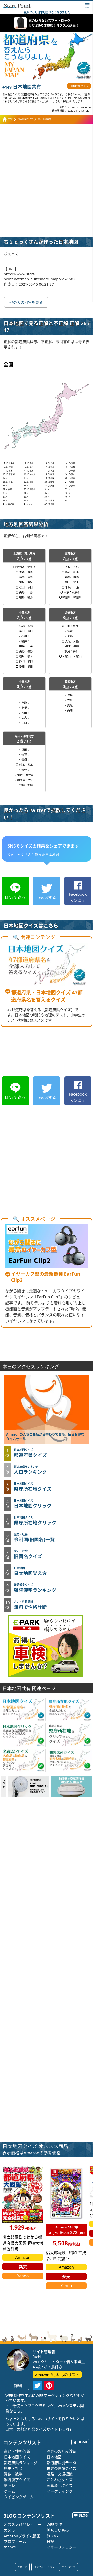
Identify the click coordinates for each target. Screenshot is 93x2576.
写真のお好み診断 (61, 2451)
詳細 (18, 2385)
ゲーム (9, 2491)
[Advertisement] (46, 170)
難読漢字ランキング (35, 1588)
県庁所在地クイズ (33, 1487)
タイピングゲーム (19, 2496)
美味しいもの (58, 2530)
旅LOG (52, 2535)
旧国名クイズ (28, 1554)
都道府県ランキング (20, 2462)
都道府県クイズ (30, 1453)
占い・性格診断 (17, 2451)
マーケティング (60, 2491)
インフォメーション (44, 2567)
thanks (10, 2546)
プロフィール (15, 2541)
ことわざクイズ (60, 2479)
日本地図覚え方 (30, 1571)
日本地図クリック (33, 1504)
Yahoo (23, 2276)
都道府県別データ (61, 2462)
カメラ (9, 2530)
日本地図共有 (44, 119)
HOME (80, 2442)
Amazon (23, 2257)
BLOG (81, 2515)
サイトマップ (68, 2567)
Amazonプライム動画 (22, 2535)
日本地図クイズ (79, 86)
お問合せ (22, 2567)
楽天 (23, 2267)
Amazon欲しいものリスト (57, 2374)
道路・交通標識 (60, 2473)
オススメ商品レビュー (22, 2524)
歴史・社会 (13, 2468)
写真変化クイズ (60, 2485)
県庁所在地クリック (35, 1520)
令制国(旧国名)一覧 (34, 1537)
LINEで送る (15, 891)
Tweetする (46, 891)
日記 (50, 2541)
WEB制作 (54, 2524)
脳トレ (9, 2485)
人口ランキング (30, 1470)
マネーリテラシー (61, 2547)
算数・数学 (13, 2473)
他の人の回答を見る (26, 302)
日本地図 (54, 2456)
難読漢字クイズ (17, 2479)
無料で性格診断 (30, 1605)
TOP (7, 119)
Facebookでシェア (78, 891)
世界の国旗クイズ (61, 2468)
